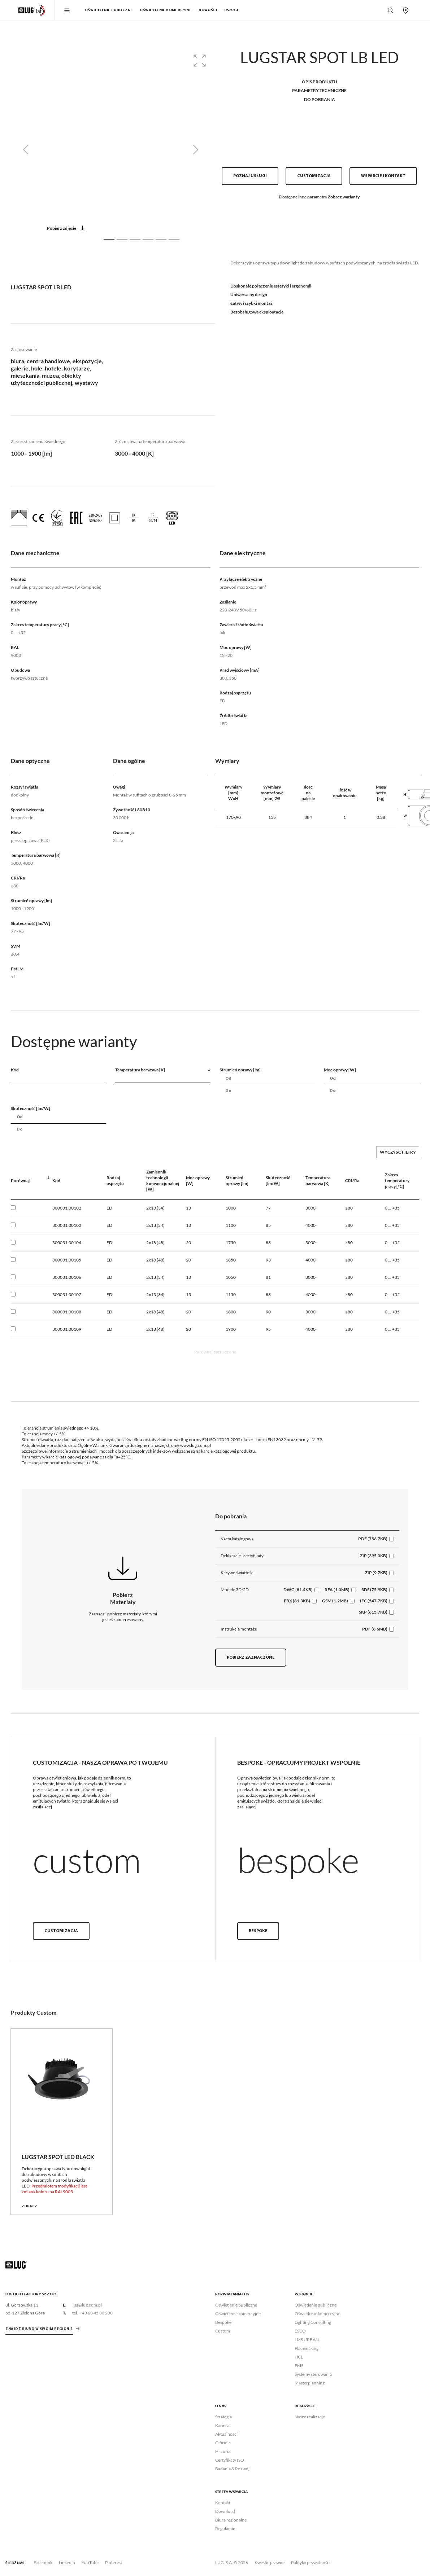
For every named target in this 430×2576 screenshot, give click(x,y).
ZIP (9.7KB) (376, 1572)
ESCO (300, 2331)
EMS (299, 2365)
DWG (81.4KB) (298, 1589)
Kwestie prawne (270, 2562)
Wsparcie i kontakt (383, 176)
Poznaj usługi (250, 176)
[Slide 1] (109, 239)
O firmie (223, 2442)
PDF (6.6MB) (374, 1629)
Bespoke (258, 1931)
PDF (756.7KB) (372, 1538)
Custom (222, 2331)
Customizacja (314, 176)
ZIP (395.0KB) (373, 1555)
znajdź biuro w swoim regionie (39, 2329)
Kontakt (222, 2502)
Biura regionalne (231, 2520)
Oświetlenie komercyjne (165, 10)
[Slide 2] (122, 239)
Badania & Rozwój (232, 2468)
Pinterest (113, 2562)
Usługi (231, 10)
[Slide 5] (161, 239)
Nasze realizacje (310, 2416)
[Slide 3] (135, 239)
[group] (110, 149)
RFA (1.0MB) (337, 1589)
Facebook (43, 2562)
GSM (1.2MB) (335, 1600)
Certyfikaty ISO (229, 2460)
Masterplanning (310, 2383)
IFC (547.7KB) (373, 1600)
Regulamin (225, 2528)
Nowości (208, 10)
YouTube (90, 2562)
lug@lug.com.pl (87, 2305)
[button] (199, 60)
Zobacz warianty (344, 196)
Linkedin (67, 2562)
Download (225, 2511)
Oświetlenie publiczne (109, 10)
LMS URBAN (307, 2339)
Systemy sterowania (313, 2374)
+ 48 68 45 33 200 (96, 2313)
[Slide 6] (174, 239)
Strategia (223, 2416)
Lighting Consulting (313, 2322)
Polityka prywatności (310, 2562)
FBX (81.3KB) (297, 1600)
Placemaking (306, 2348)
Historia (222, 2451)
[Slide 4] (148, 239)
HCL (299, 2357)
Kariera (222, 2425)
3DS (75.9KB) (374, 1589)
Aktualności (226, 2434)
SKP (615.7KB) (373, 1612)
